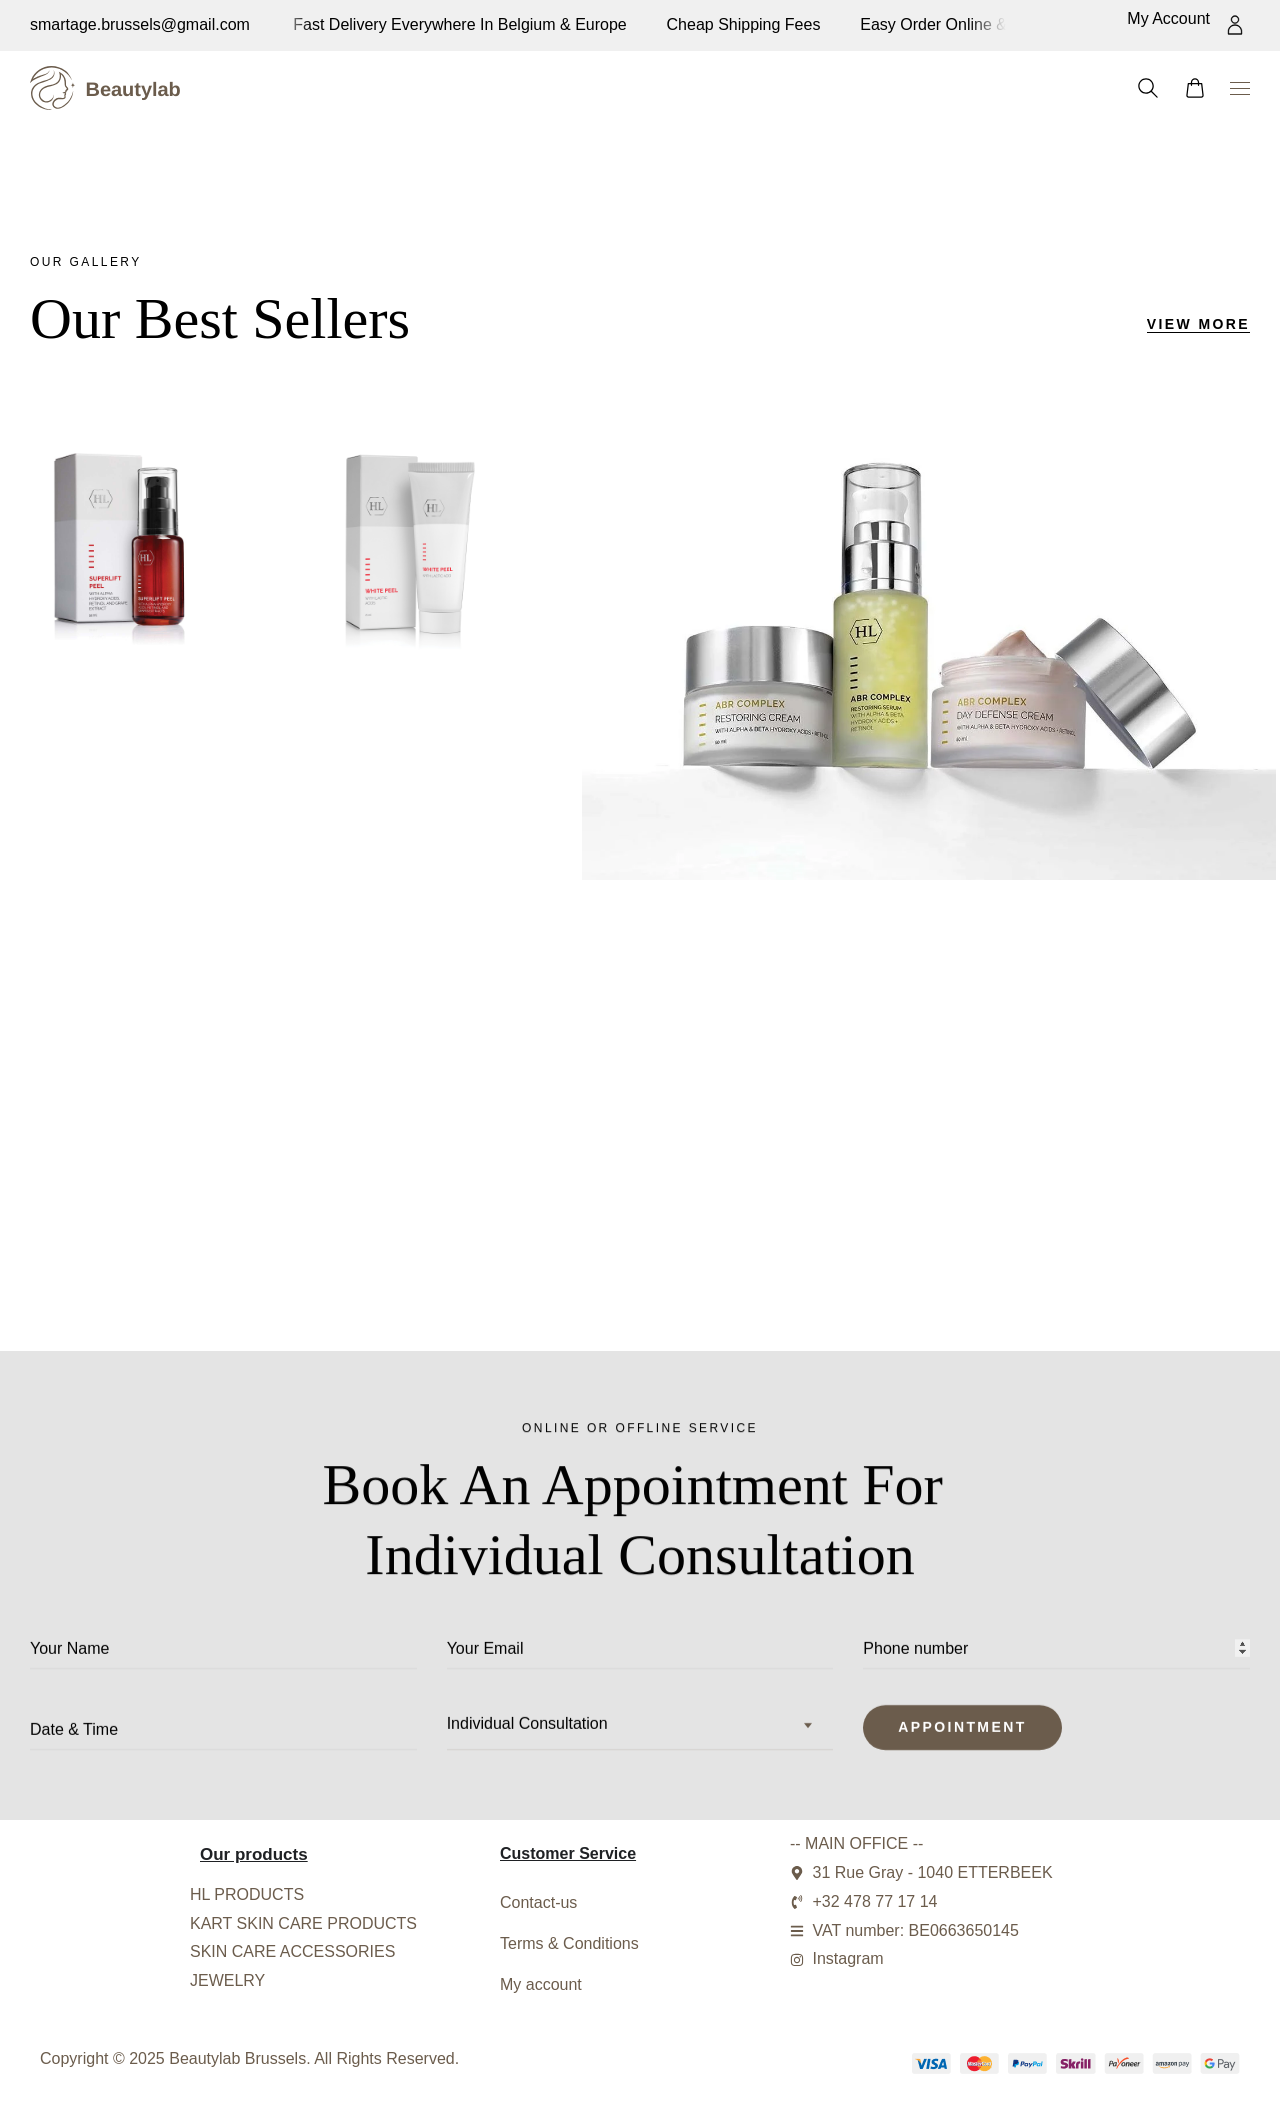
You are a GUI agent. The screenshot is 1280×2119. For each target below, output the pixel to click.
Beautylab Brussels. (239, 2058)
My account (541, 1984)
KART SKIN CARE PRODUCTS (303, 1923)
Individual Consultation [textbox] (527, 1733)
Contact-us (538, 1902)
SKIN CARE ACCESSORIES (292, 1951)
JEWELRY (227, 1980)
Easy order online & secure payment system (567, 24)
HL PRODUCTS (247, 1894)
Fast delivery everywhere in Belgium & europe (937, 24)
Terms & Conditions (569, 1943)
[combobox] (640, 1734)
